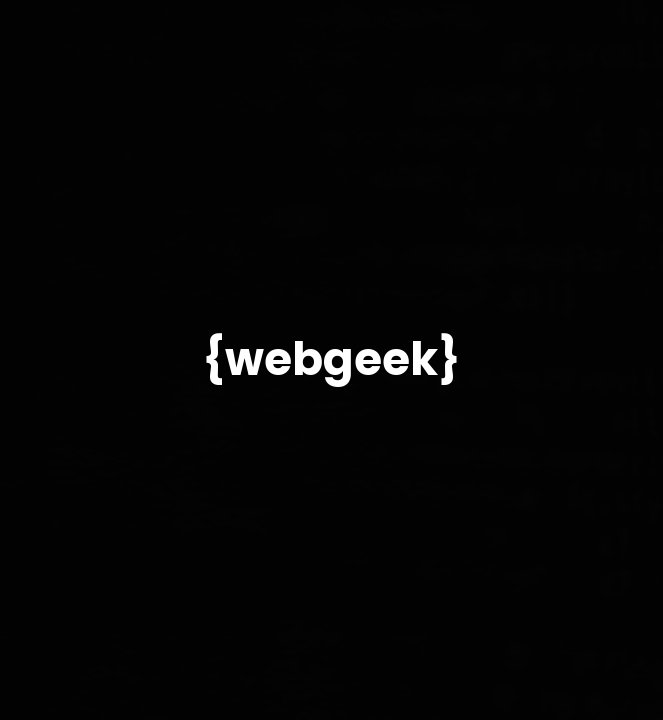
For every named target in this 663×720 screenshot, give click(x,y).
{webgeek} (331, 359)
